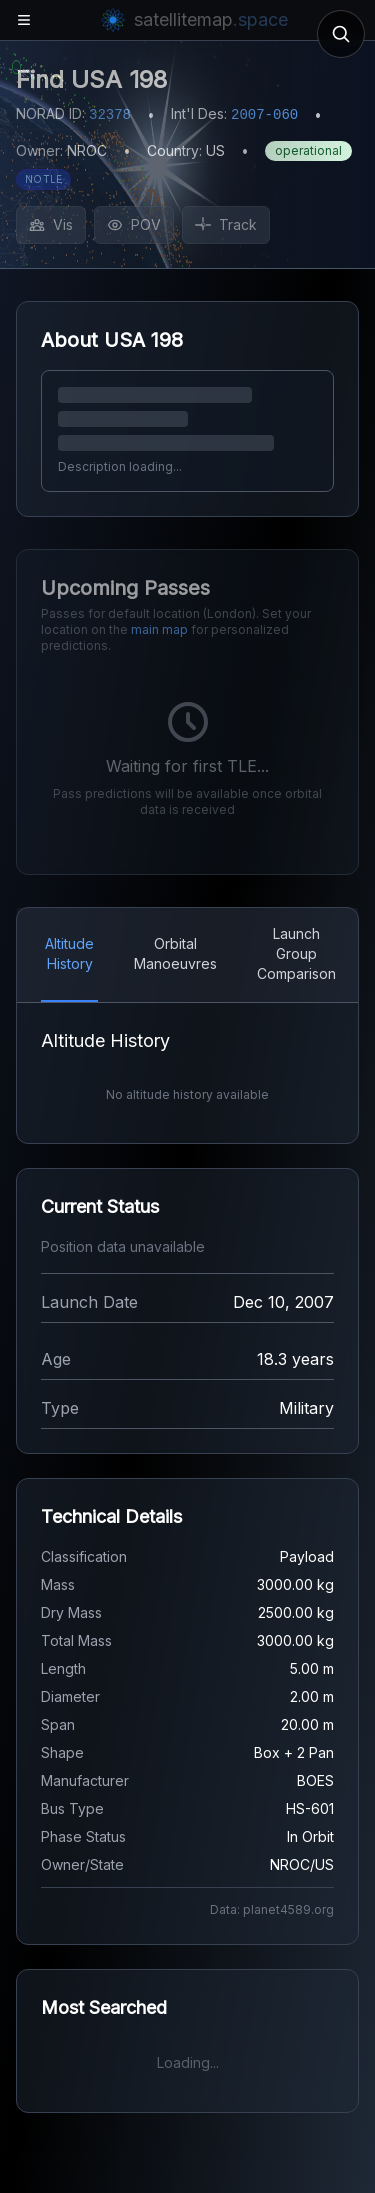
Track (226, 224)
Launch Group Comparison (296, 953)
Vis (51, 224)
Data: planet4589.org (272, 1909)
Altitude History (69, 953)
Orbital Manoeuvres (175, 953)
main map (159, 629)
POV (134, 224)
